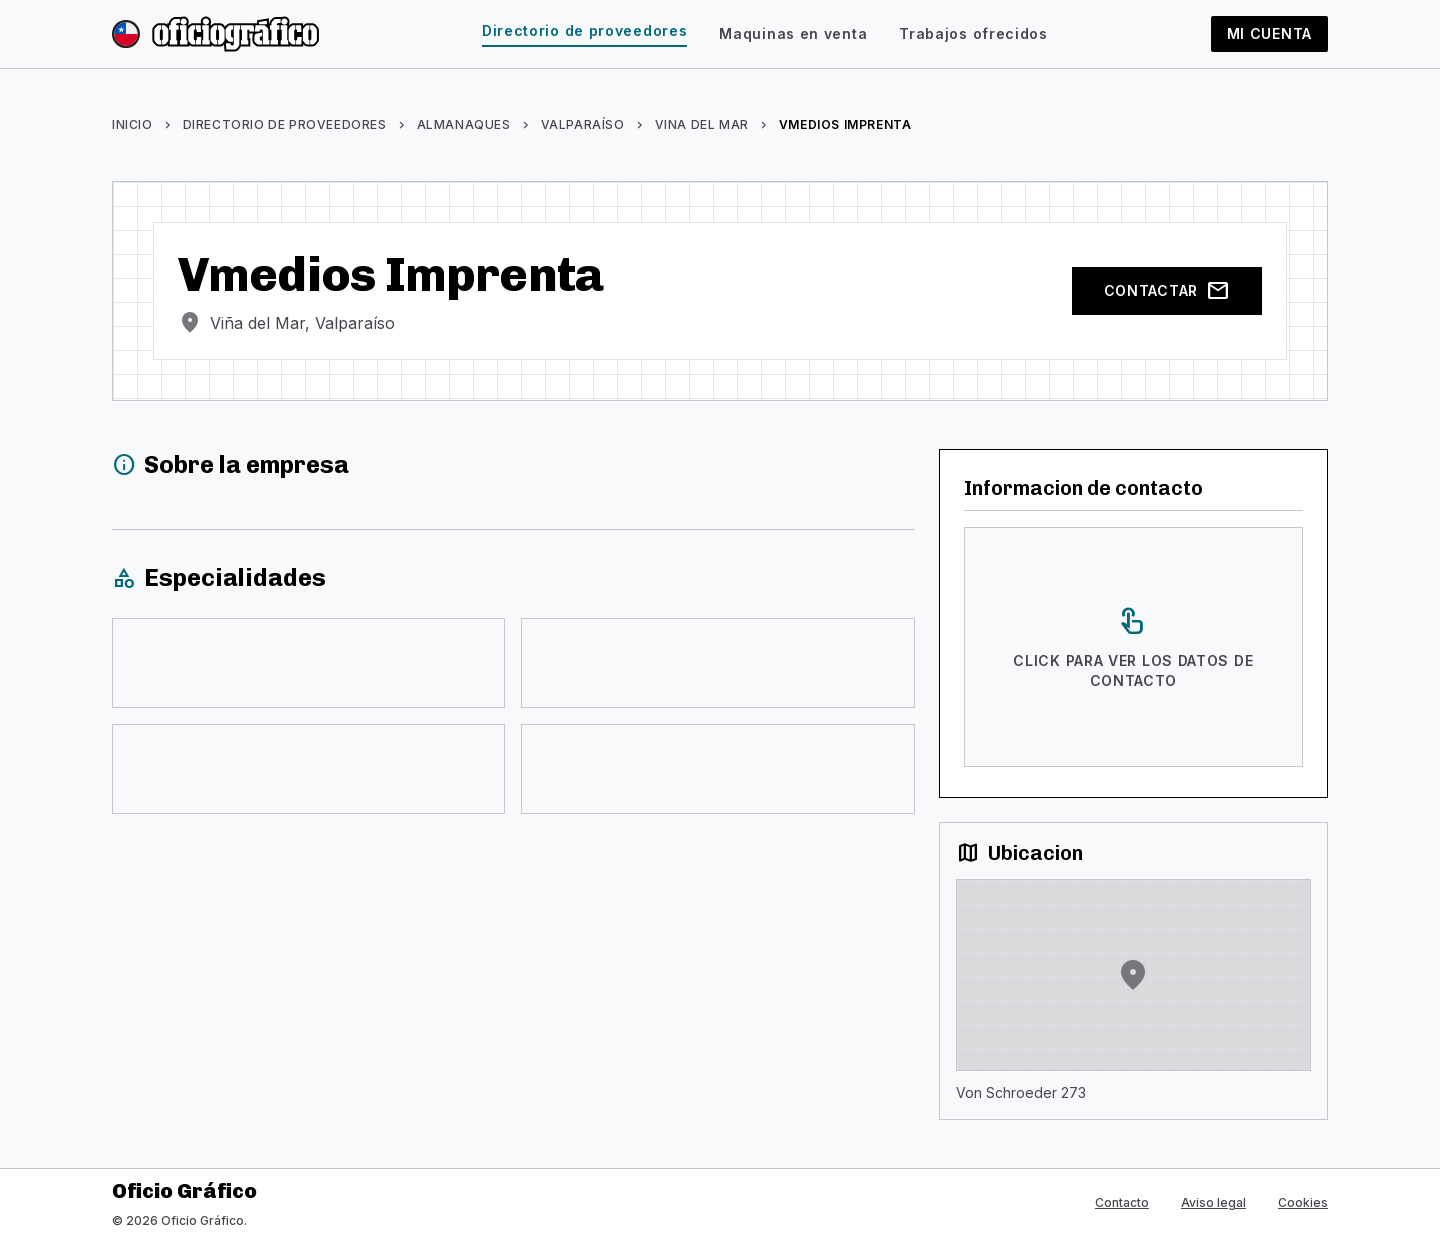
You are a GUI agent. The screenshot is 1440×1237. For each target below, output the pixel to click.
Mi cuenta (1269, 33)
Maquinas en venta (793, 33)
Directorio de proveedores (585, 30)
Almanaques (464, 124)
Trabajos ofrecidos (973, 33)
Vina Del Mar (702, 124)
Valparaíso (583, 124)
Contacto (1122, 1202)
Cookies (1303, 1202)
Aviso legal (1213, 1202)
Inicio (132, 124)
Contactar (1167, 291)
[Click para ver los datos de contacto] (1133, 647)
